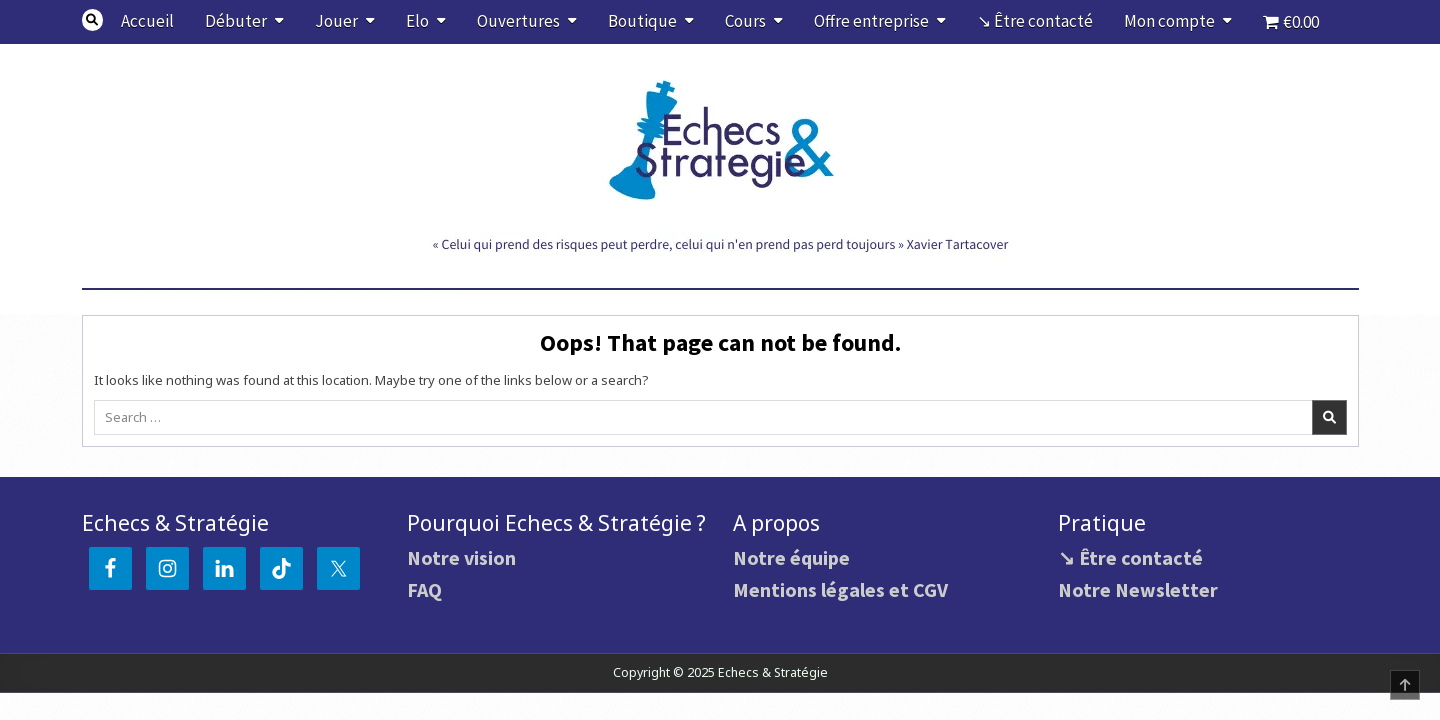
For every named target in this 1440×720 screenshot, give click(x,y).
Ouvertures (518, 21)
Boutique (642, 21)
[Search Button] (93, 20)
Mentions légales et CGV (840, 589)
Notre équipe (791, 557)
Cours (745, 21)
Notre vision (461, 557)
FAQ (424, 589)
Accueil (147, 21)
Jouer (336, 21)
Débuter (236, 21)
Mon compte (1169, 21)
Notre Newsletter (1138, 589)
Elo (417, 21)
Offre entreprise (871, 21)
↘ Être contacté (1035, 21)
